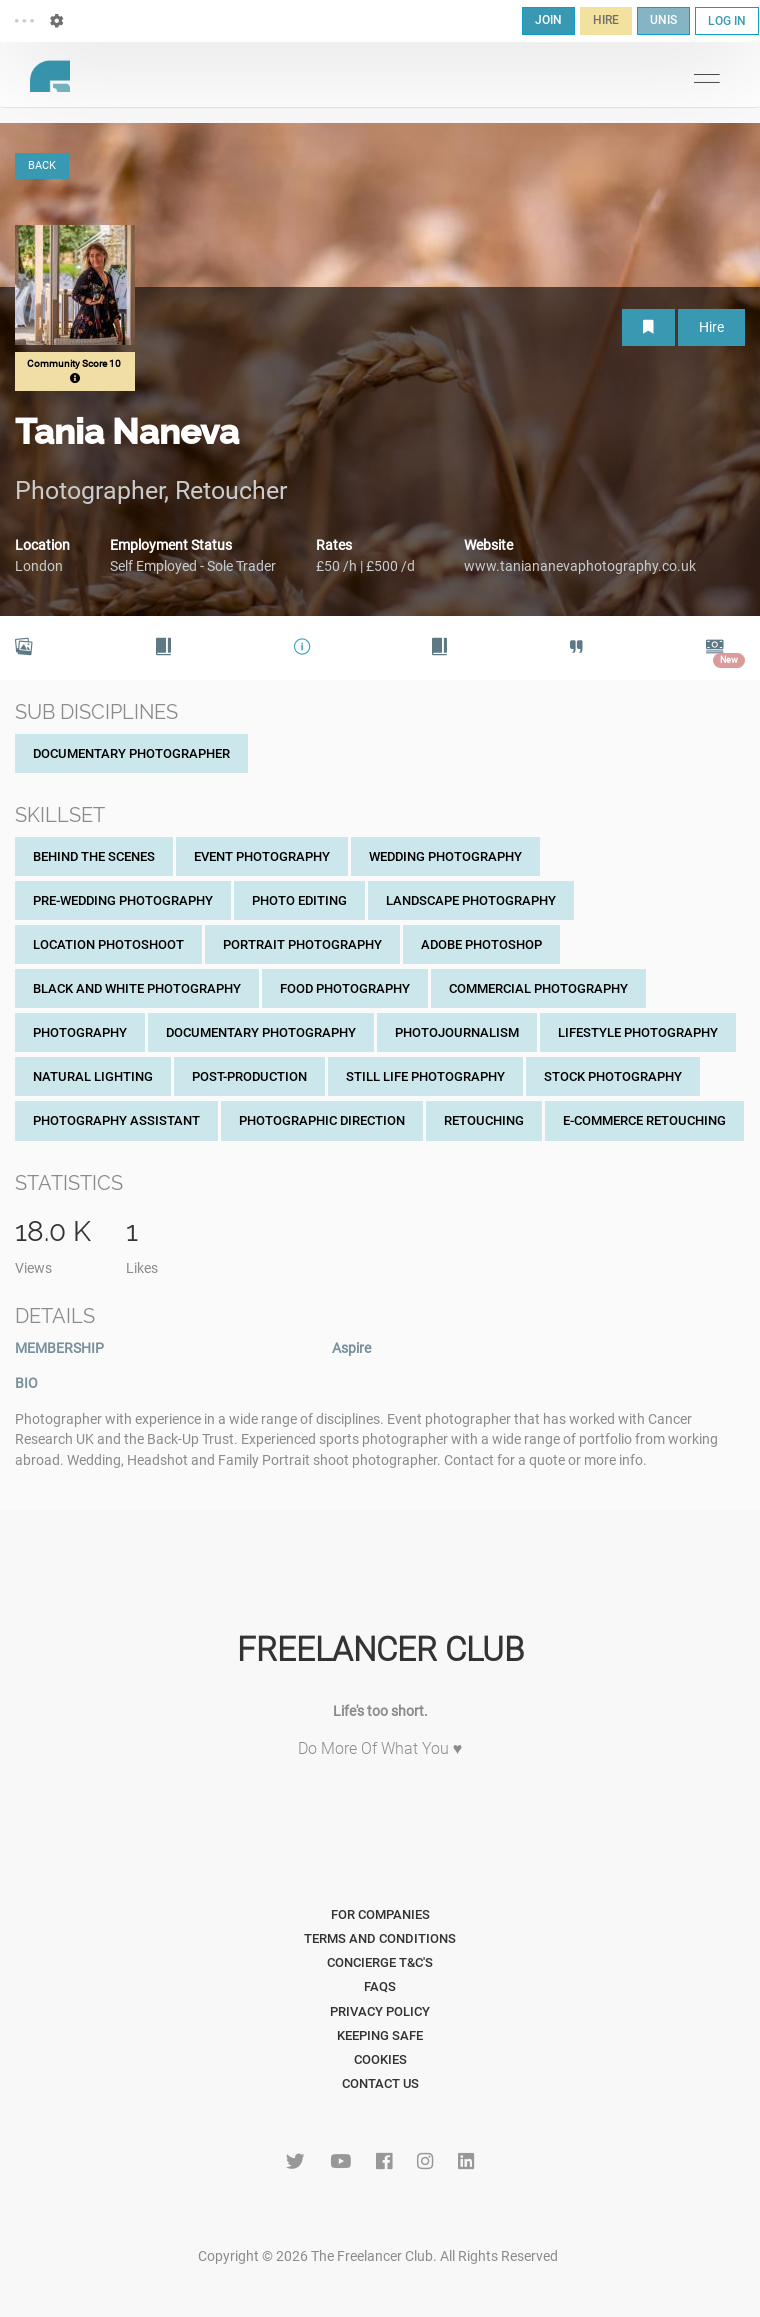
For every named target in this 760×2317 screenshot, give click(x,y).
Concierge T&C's (380, 1962)
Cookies (380, 2059)
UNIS (663, 20)
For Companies (380, 1914)
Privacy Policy (380, 2011)
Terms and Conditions (380, 1938)
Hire (711, 327)
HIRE (606, 20)
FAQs (380, 1986)
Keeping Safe (380, 2035)
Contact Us (380, 2083)
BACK (42, 165)
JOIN (548, 20)
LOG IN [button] (727, 21)
